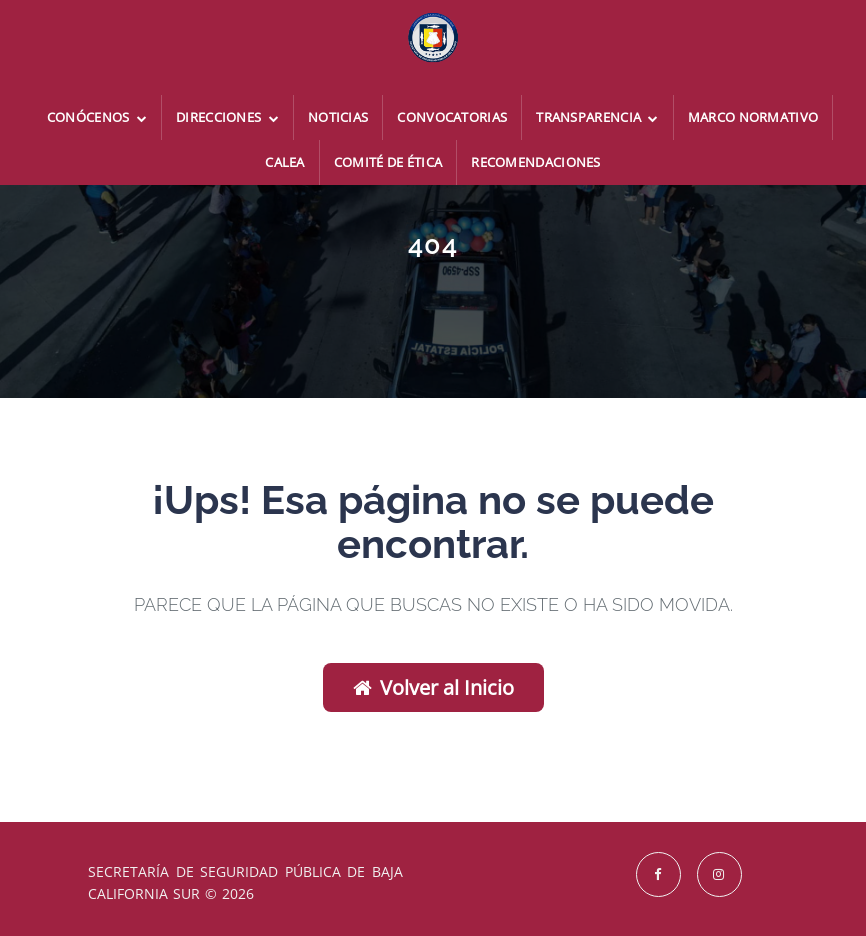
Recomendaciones (536, 162)
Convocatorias (452, 117)
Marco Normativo (753, 117)
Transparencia (597, 117)
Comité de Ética (388, 162)
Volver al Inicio (433, 687)
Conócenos (97, 117)
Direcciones (227, 117)
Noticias (338, 117)
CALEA (285, 162)
